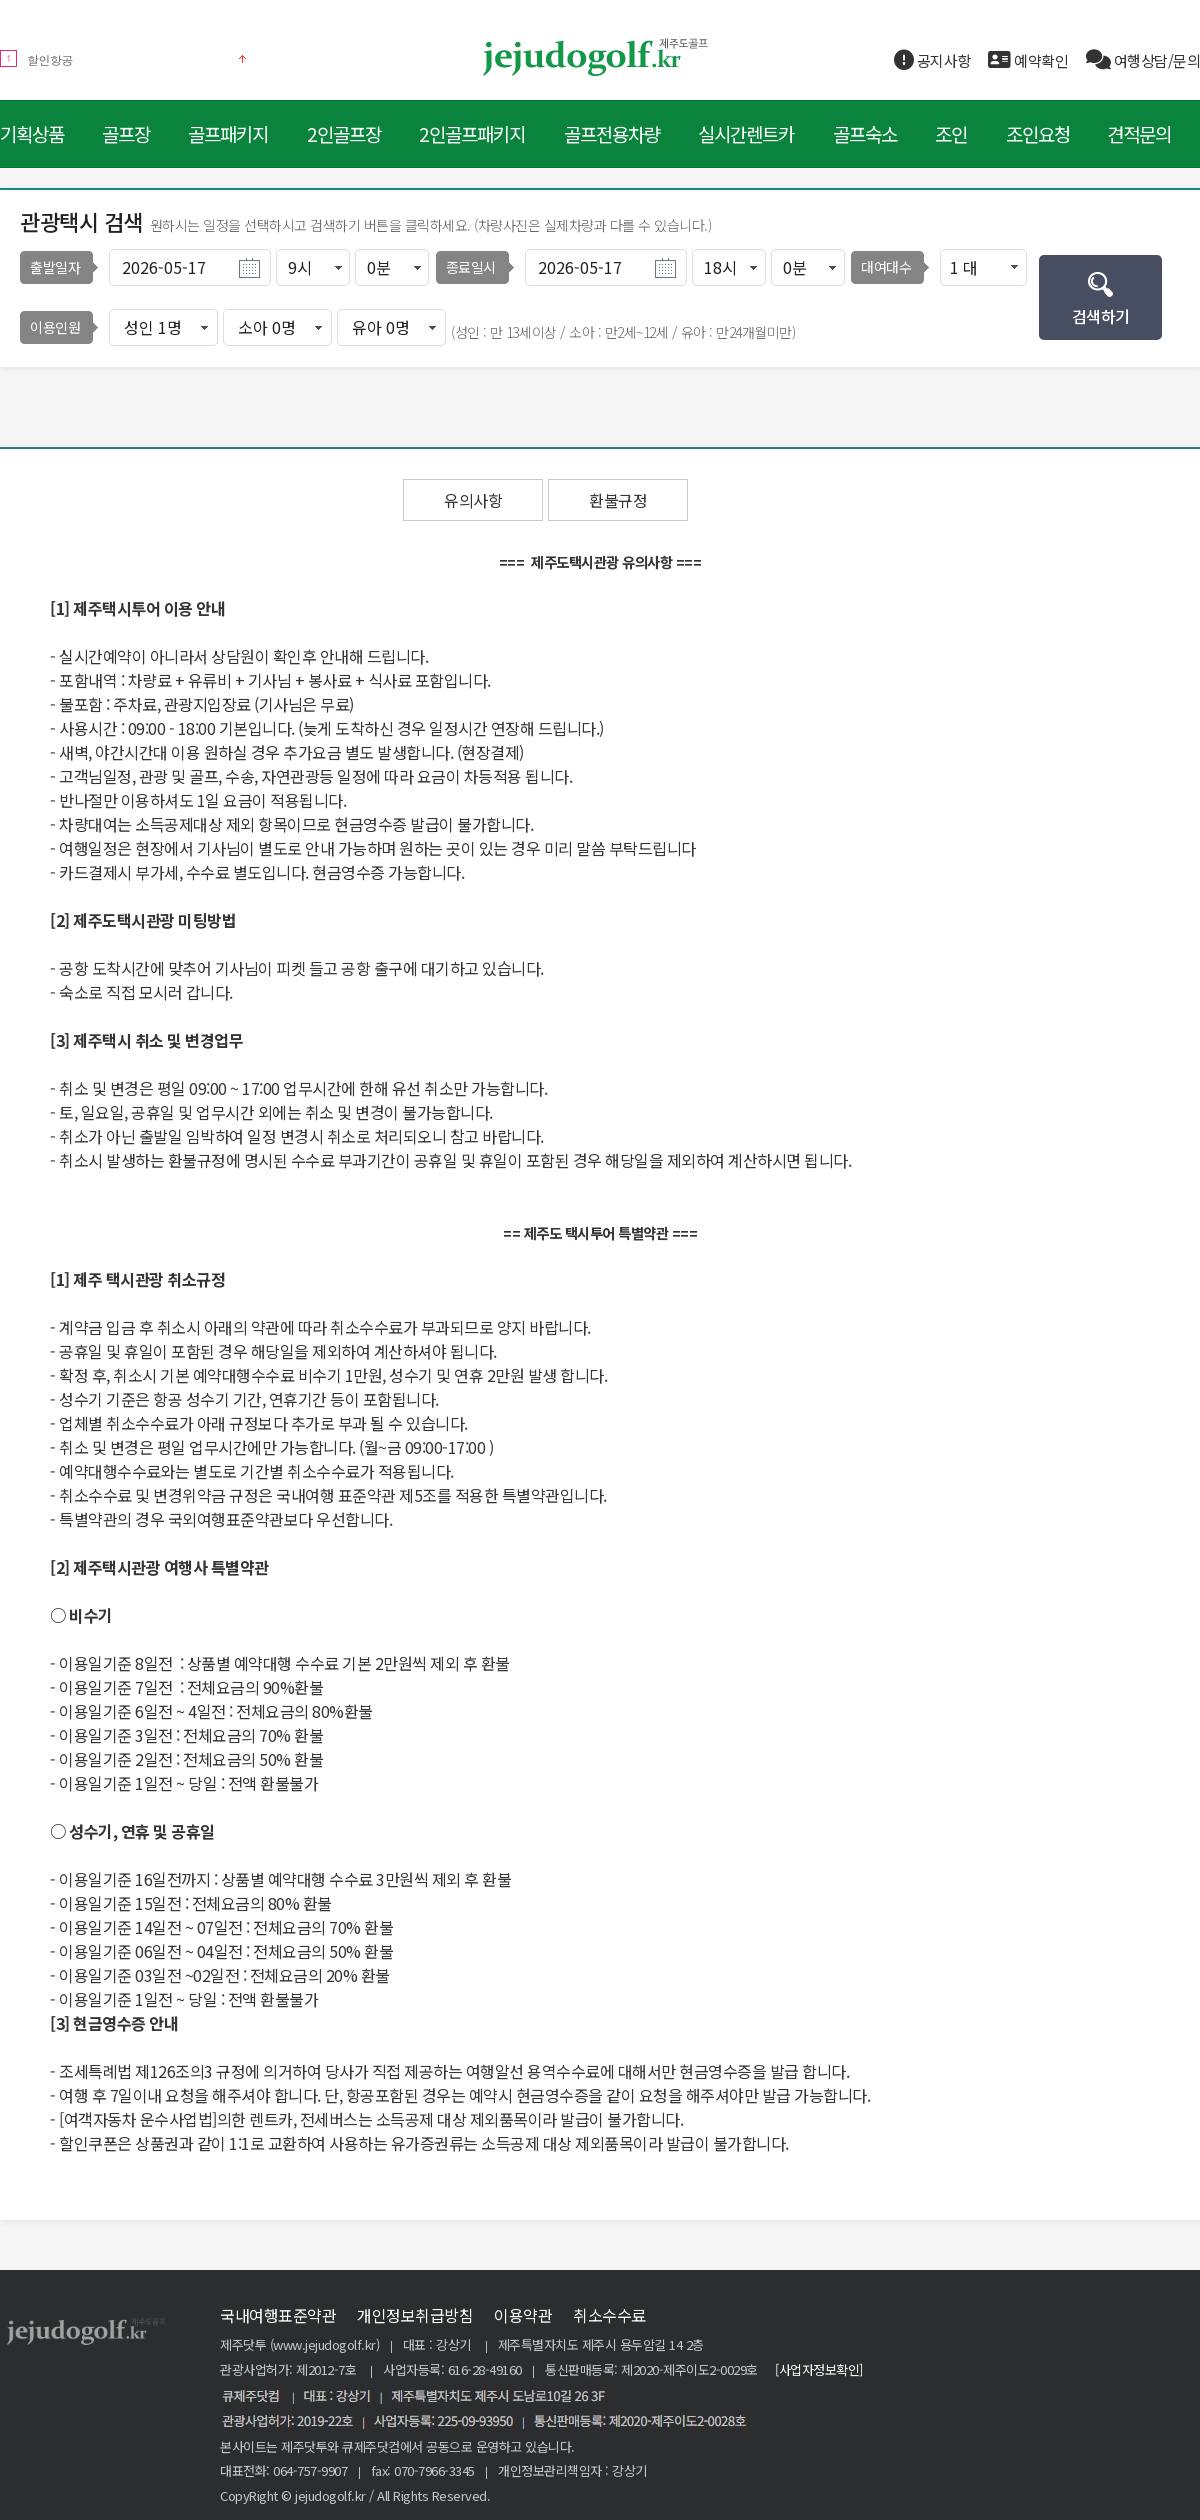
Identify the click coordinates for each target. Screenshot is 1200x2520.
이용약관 (523, 2315)
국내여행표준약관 (278, 2315)
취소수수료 (609, 2315)
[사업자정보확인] (819, 2369)
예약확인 (1028, 60)
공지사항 (932, 60)
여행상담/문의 (1143, 60)
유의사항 (473, 500)
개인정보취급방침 (415, 2315)
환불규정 (618, 500)
